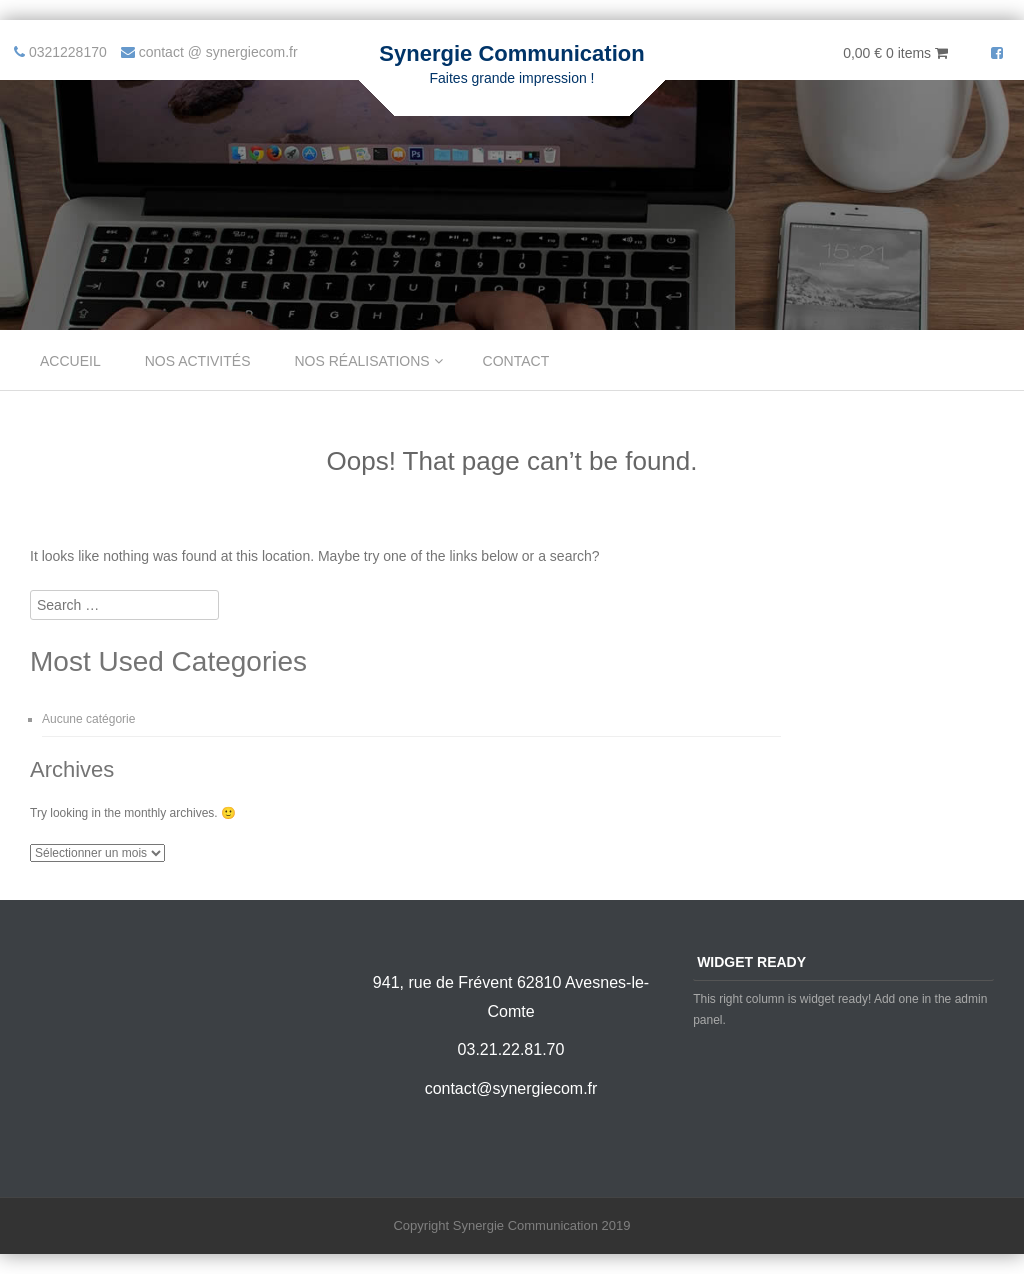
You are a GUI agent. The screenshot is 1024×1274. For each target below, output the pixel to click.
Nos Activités (198, 361)
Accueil (70, 361)
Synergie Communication (511, 53)
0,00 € (895, 53)
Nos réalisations (362, 361)
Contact (516, 361)
